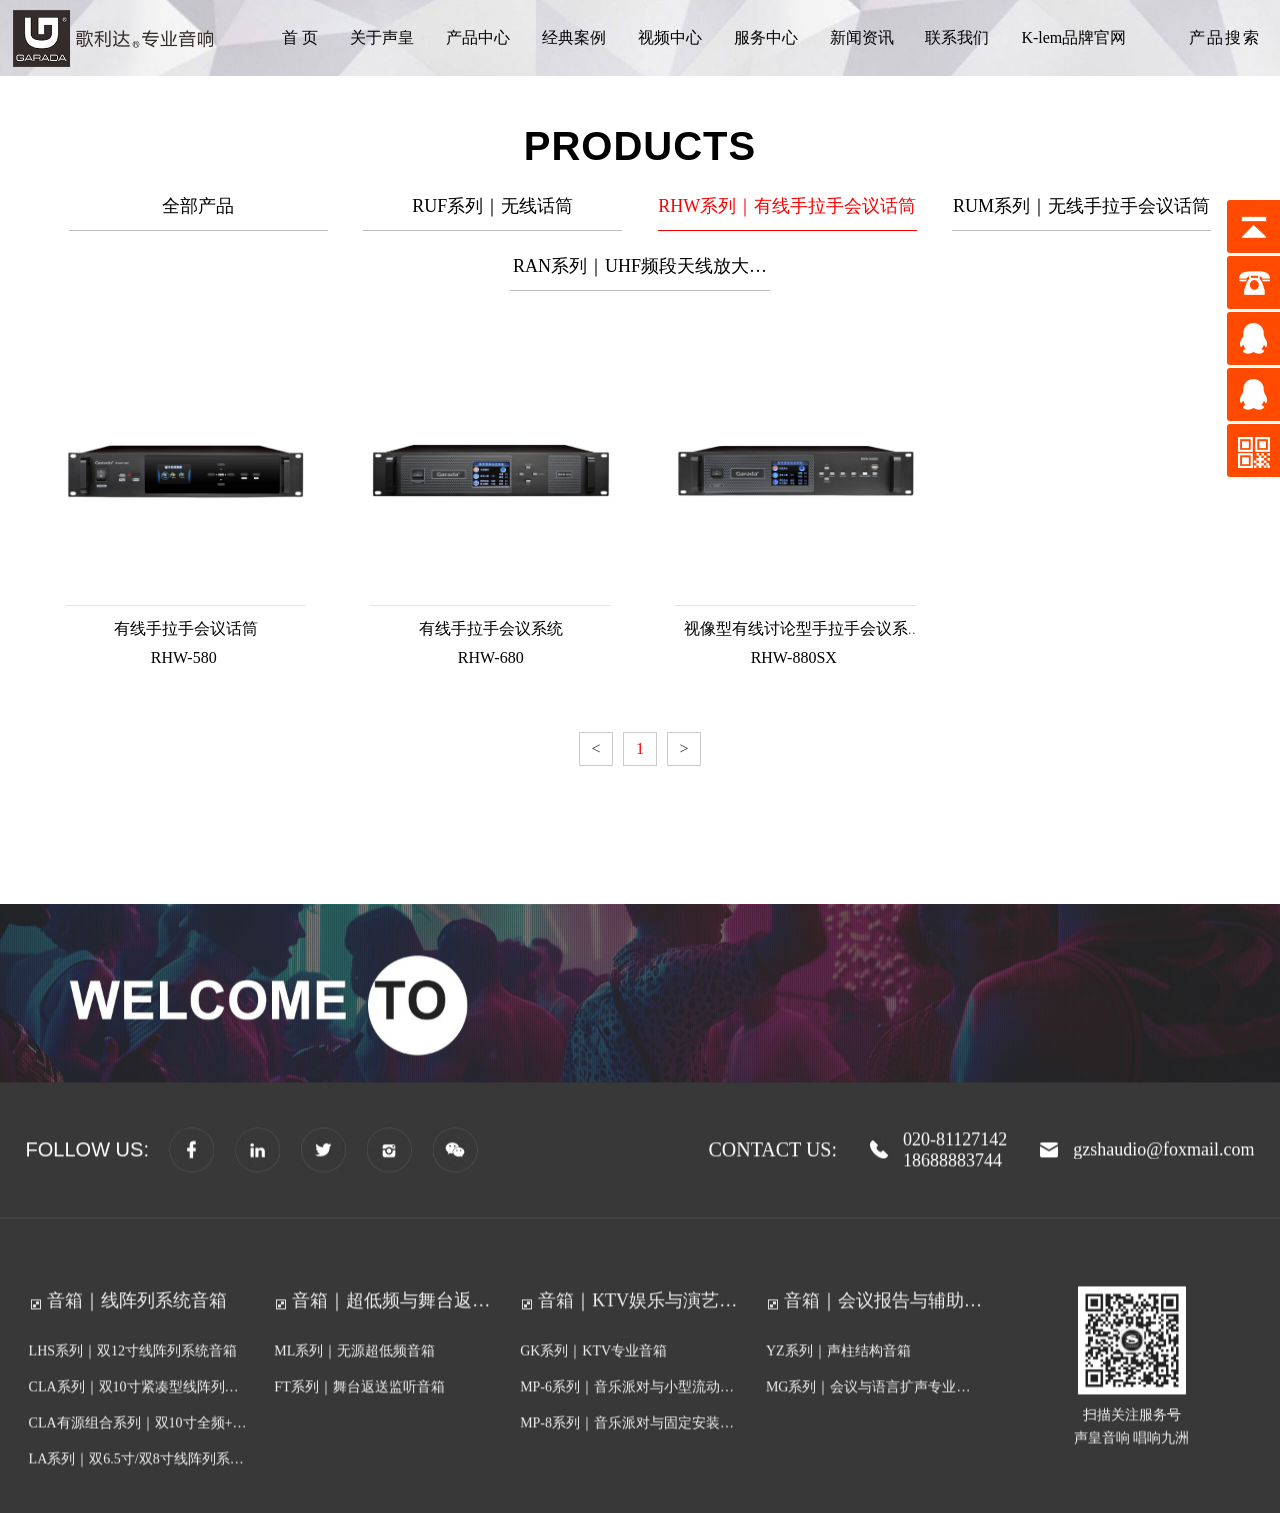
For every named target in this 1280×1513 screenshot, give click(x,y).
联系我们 (957, 37)
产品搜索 (1225, 37)
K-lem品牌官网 (1073, 37)
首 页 (300, 37)
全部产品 (198, 213)
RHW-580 (185, 649)
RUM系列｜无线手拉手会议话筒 (1081, 213)
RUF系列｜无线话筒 (492, 213)
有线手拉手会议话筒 (185, 621)
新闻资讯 (862, 37)
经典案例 (574, 37)
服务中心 (766, 37)
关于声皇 (382, 37)
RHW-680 (488, 649)
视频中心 (670, 37)
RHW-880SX (791, 649)
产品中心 (478, 37)
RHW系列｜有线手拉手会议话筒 (787, 213)
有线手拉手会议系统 (488, 621)
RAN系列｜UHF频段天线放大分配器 (640, 280)
